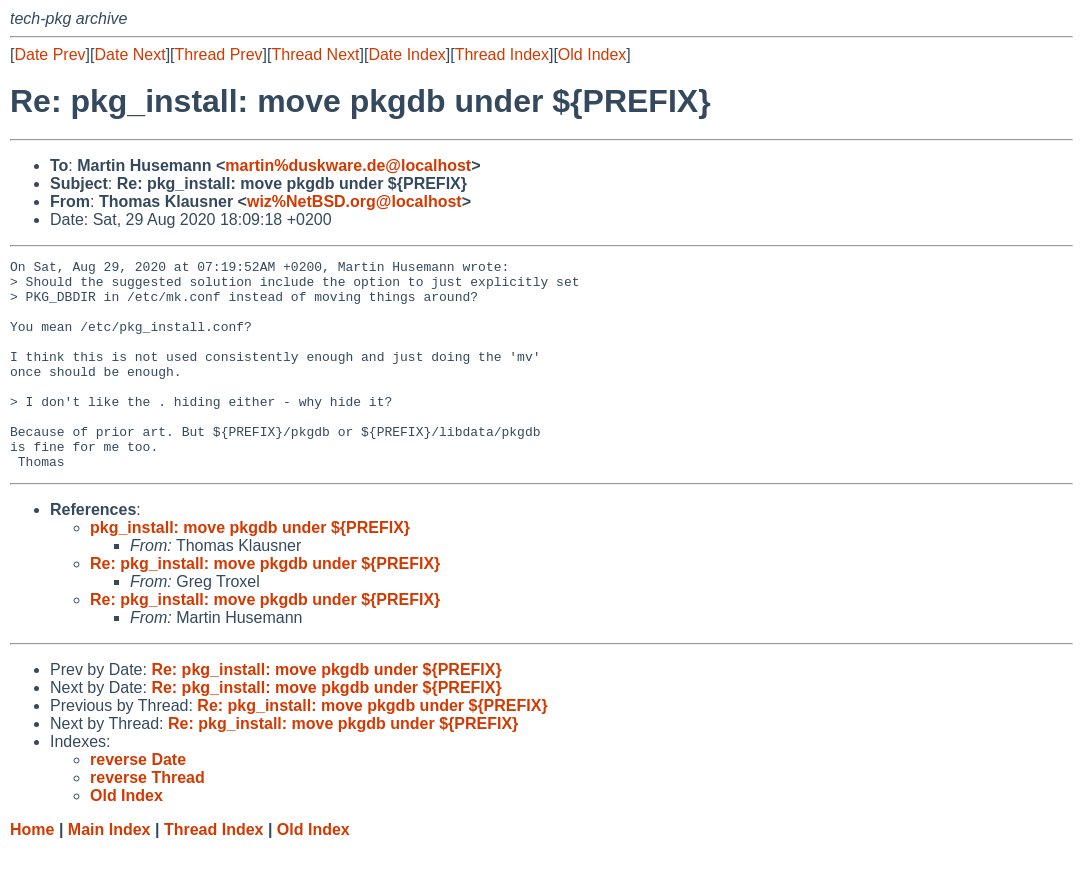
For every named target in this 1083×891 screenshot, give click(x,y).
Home (32, 871)
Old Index (592, 54)
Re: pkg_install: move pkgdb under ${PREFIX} (265, 605)
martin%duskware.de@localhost (348, 165)
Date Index (406, 54)
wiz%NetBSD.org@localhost (354, 201)
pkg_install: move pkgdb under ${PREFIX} (250, 569)
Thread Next (315, 54)
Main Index (109, 871)
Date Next (129, 54)
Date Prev (49, 54)
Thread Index (502, 54)
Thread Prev (219, 54)
